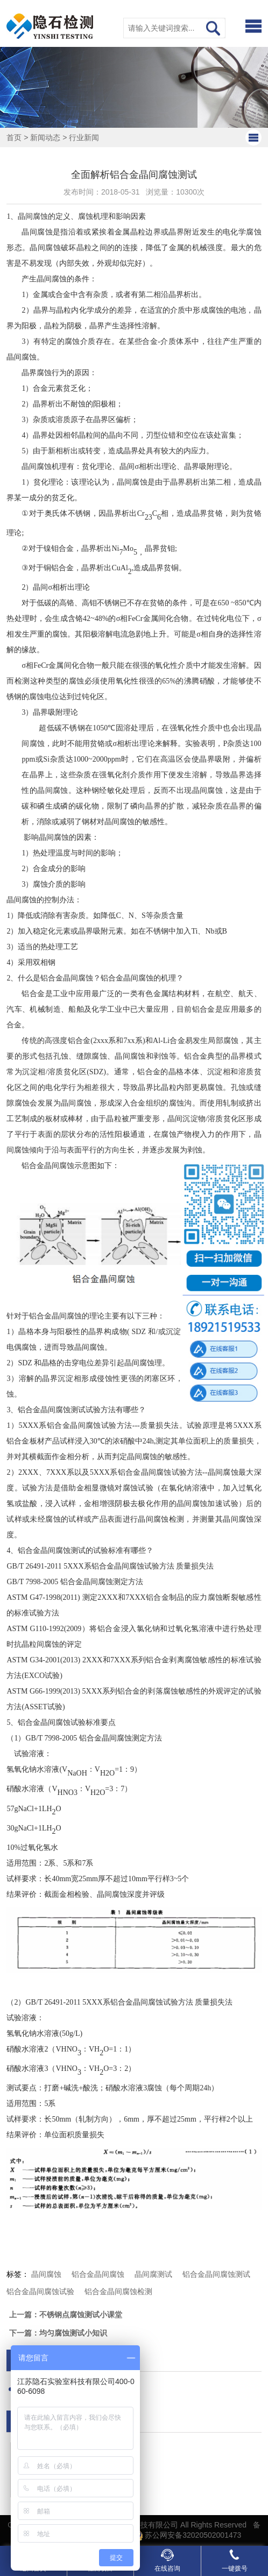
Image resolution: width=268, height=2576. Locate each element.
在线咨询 (167, 2560)
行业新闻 (84, 137)
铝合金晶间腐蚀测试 (216, 2274)
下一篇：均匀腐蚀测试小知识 (58, 2333)
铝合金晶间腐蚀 (98, 2274)
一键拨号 (235, 2560)
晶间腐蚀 (46, 2274)
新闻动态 (45, 137)
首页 (14, 137)
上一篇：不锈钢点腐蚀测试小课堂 (65, 2314)
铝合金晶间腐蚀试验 (40, 2291)
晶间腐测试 (153, 2274)
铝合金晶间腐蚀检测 (118, 2291)
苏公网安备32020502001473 (187, 2535)
